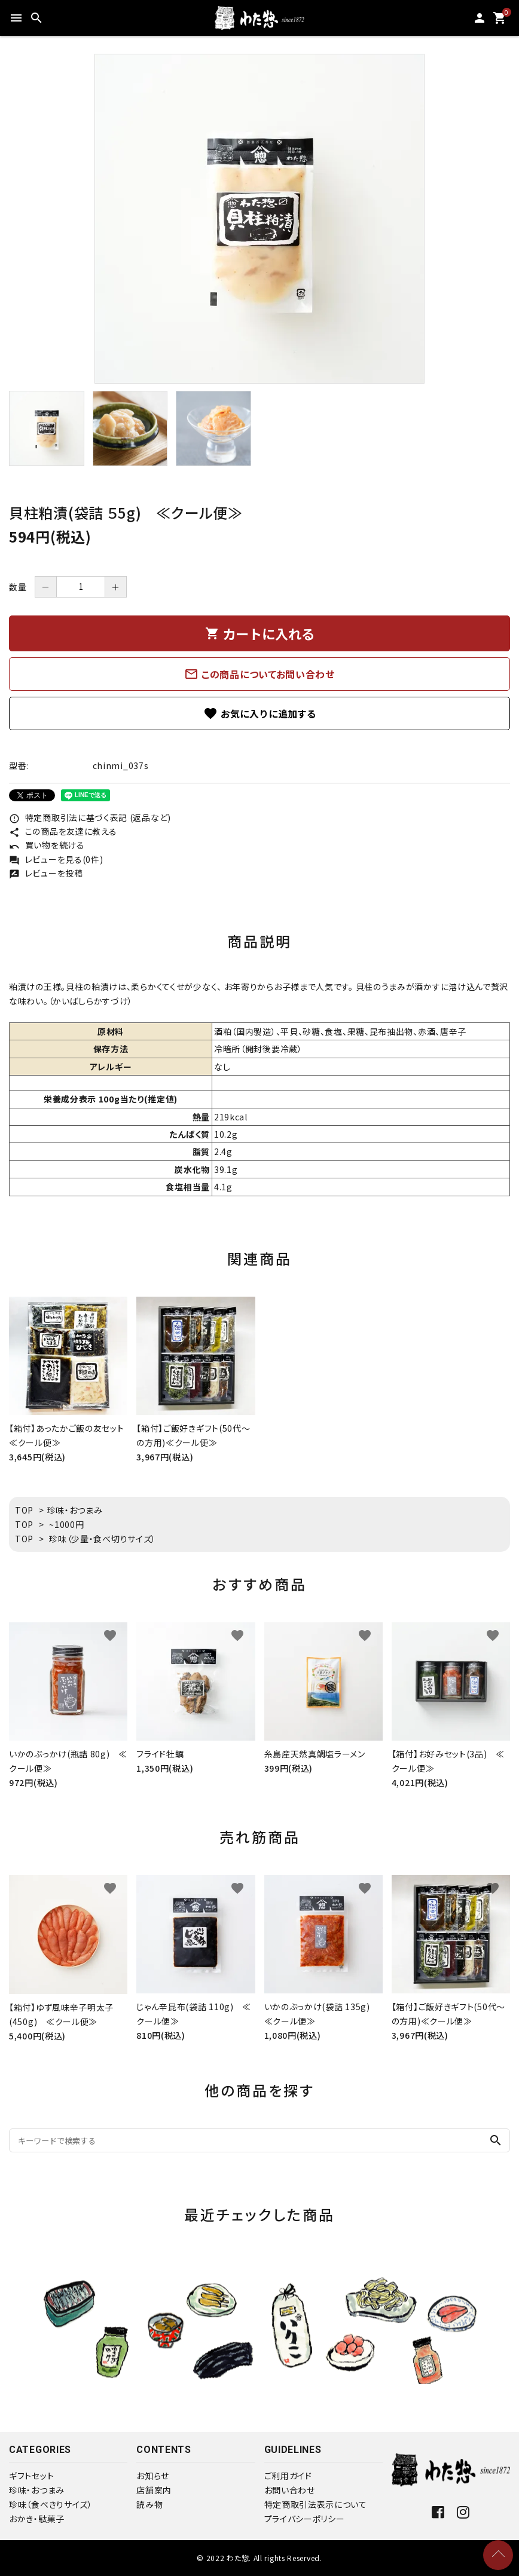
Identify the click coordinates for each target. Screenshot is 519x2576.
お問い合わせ (289, 2490)
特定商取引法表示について (315, 2504)
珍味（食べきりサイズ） (51, 2504)
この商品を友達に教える (63, 831)
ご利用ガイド (288, 2476)
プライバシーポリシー (304, 2519)
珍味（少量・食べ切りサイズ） (102, 1539)
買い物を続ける (47, 845)
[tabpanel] (259, 219)
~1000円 (66, 1524)
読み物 (149, 2504)
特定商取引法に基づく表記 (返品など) (90, 817)
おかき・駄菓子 (37, 2519)
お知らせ (152, 2476)
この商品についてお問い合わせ (259, 674)
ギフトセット (31, 2476)
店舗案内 (154, 2490)
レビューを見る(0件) (56, 859)
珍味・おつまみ (75, 1510)
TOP (24, 1510)
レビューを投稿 (46, 873)
